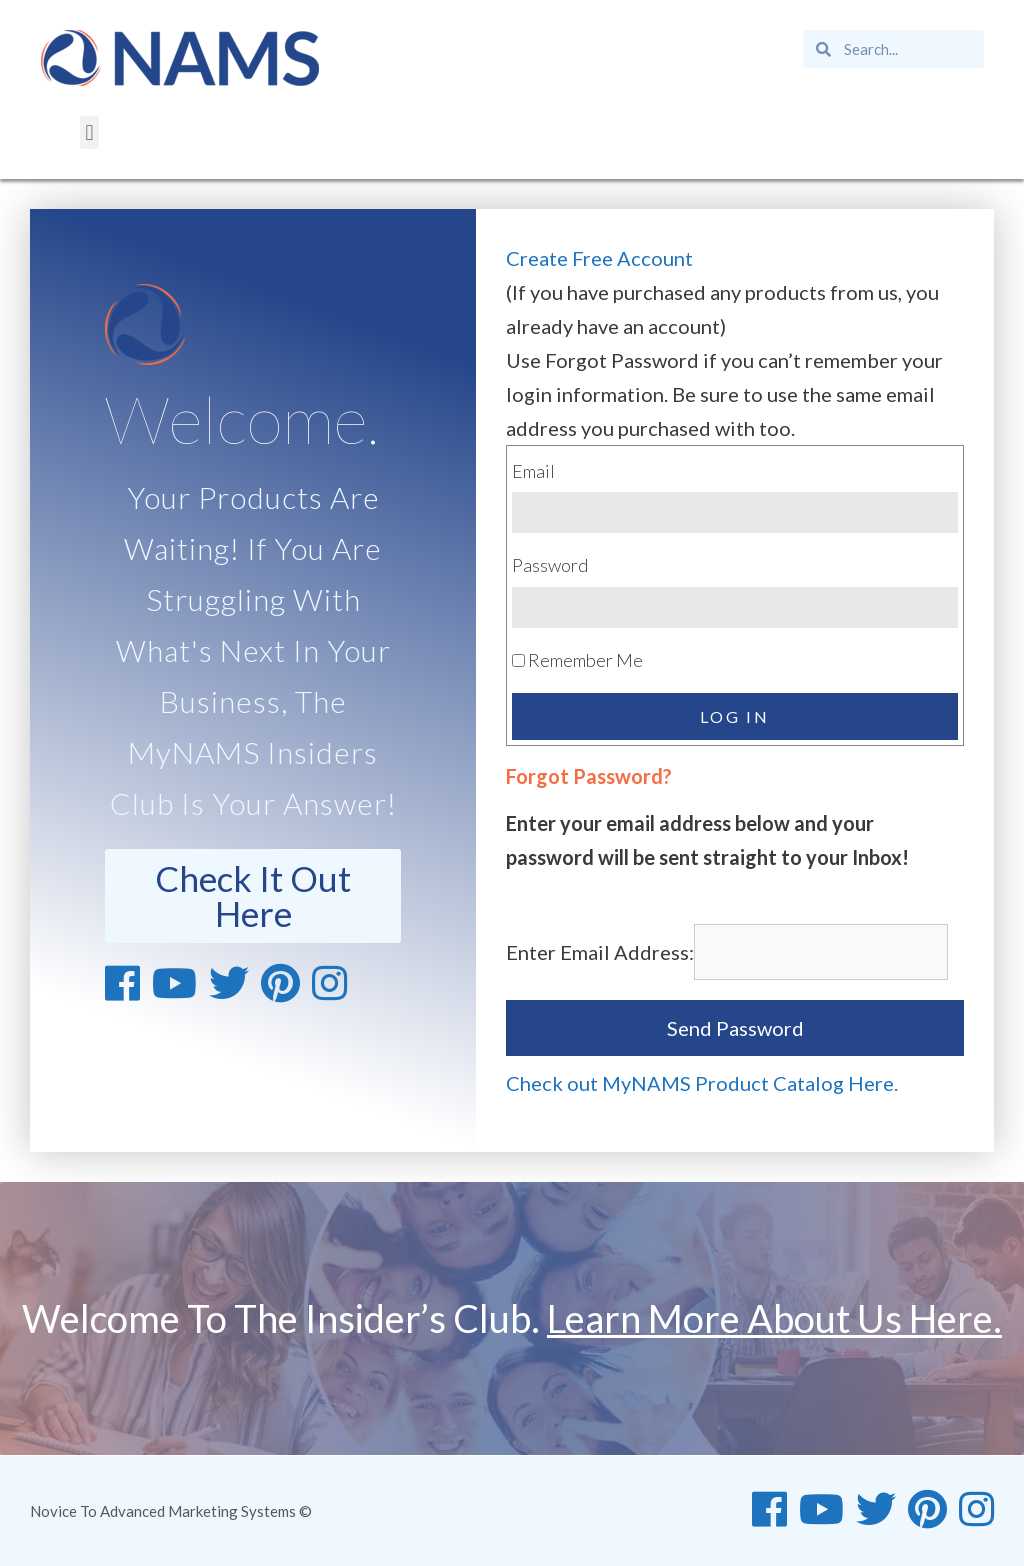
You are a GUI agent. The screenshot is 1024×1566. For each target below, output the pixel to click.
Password (550, 565)
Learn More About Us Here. (774, 1318)
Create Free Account (599, 258)
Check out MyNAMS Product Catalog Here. (702, 1083)
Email (533, 471)
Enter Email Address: (600, 952)
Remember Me (577, 660)
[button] (89, 132)
